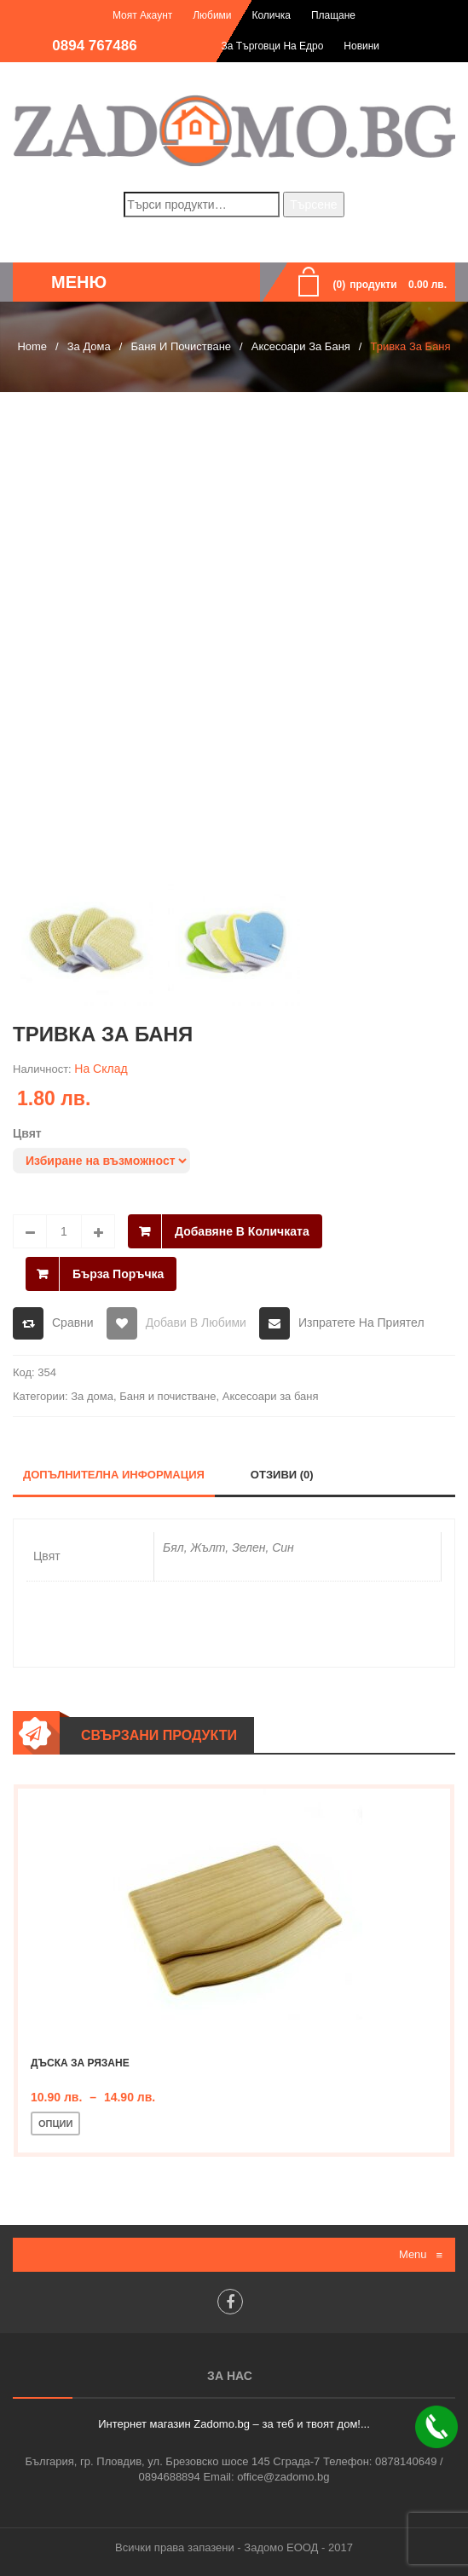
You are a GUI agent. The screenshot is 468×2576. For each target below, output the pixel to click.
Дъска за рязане (80, 2063)
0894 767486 (94, 45)
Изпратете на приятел (361, 1322)
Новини (361, 46)
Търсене (313, 204)
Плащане (333, 15)
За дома (89, 346)
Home (32, 346)
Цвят (27, 1133)
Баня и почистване (180, 346)
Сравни (73, 1322)
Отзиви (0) (282, 1474)
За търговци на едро (273, 46)
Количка (271, 15)
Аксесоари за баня (300, 346)
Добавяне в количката (242, 1231)
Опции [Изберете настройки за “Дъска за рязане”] (55, 2123)
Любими (212, 15)
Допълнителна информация (114, 1474)
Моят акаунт (142, 15)
